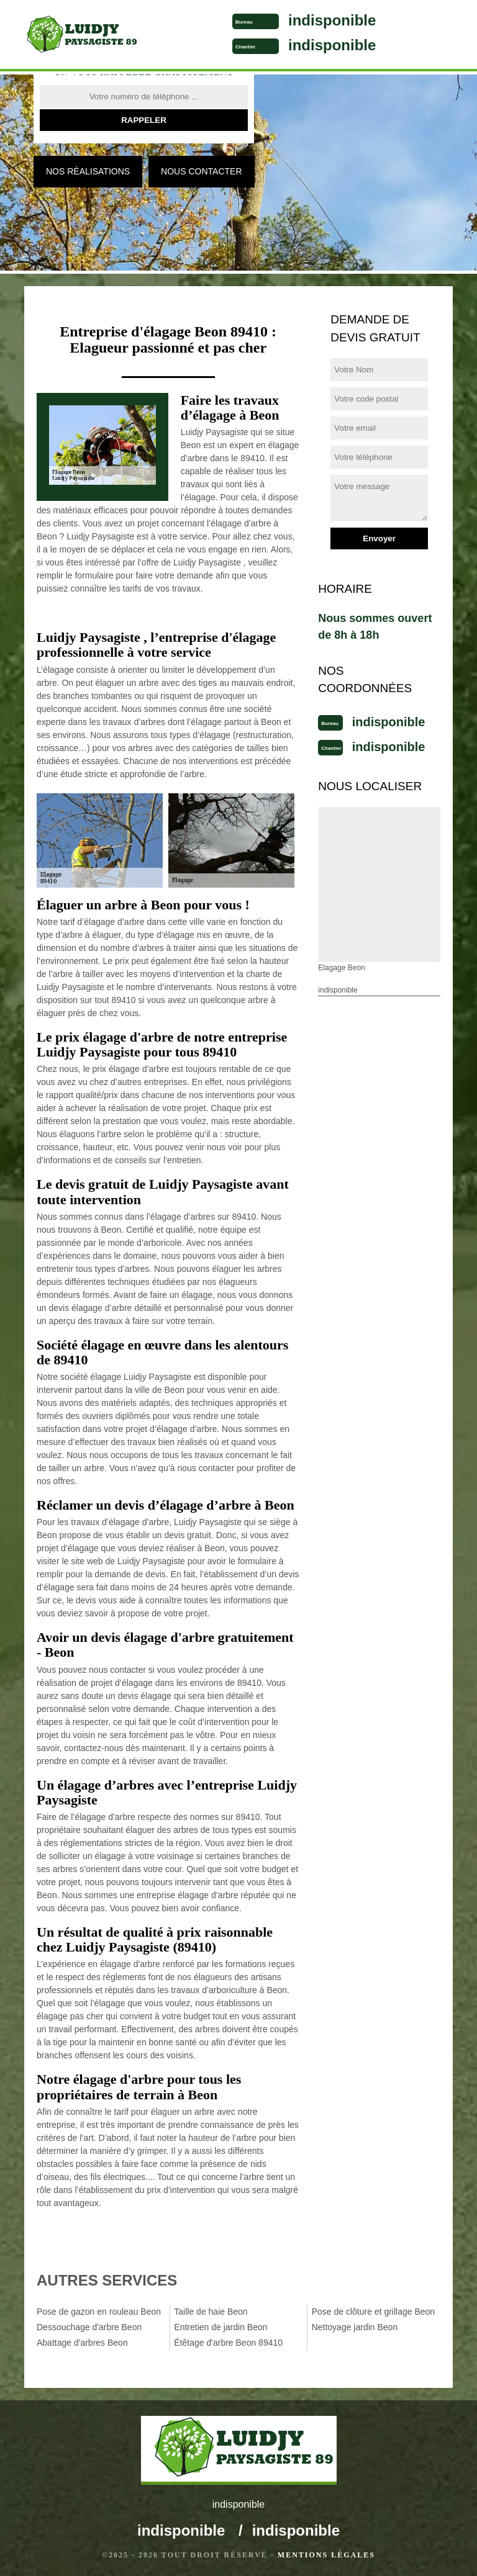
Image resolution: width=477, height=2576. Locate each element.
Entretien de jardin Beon (220, 2327)
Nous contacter (201, 171)
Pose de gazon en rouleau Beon (99, 2312)
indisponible (332, 20)
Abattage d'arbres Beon (82, 2343)
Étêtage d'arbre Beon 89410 (228, 2343)
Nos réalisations (88, 171)
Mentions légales (326, 2555)
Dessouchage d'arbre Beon (89, 2327)
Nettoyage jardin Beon (355, 2327)
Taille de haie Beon (210, 2312)
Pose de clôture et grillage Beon (373, 2312)
